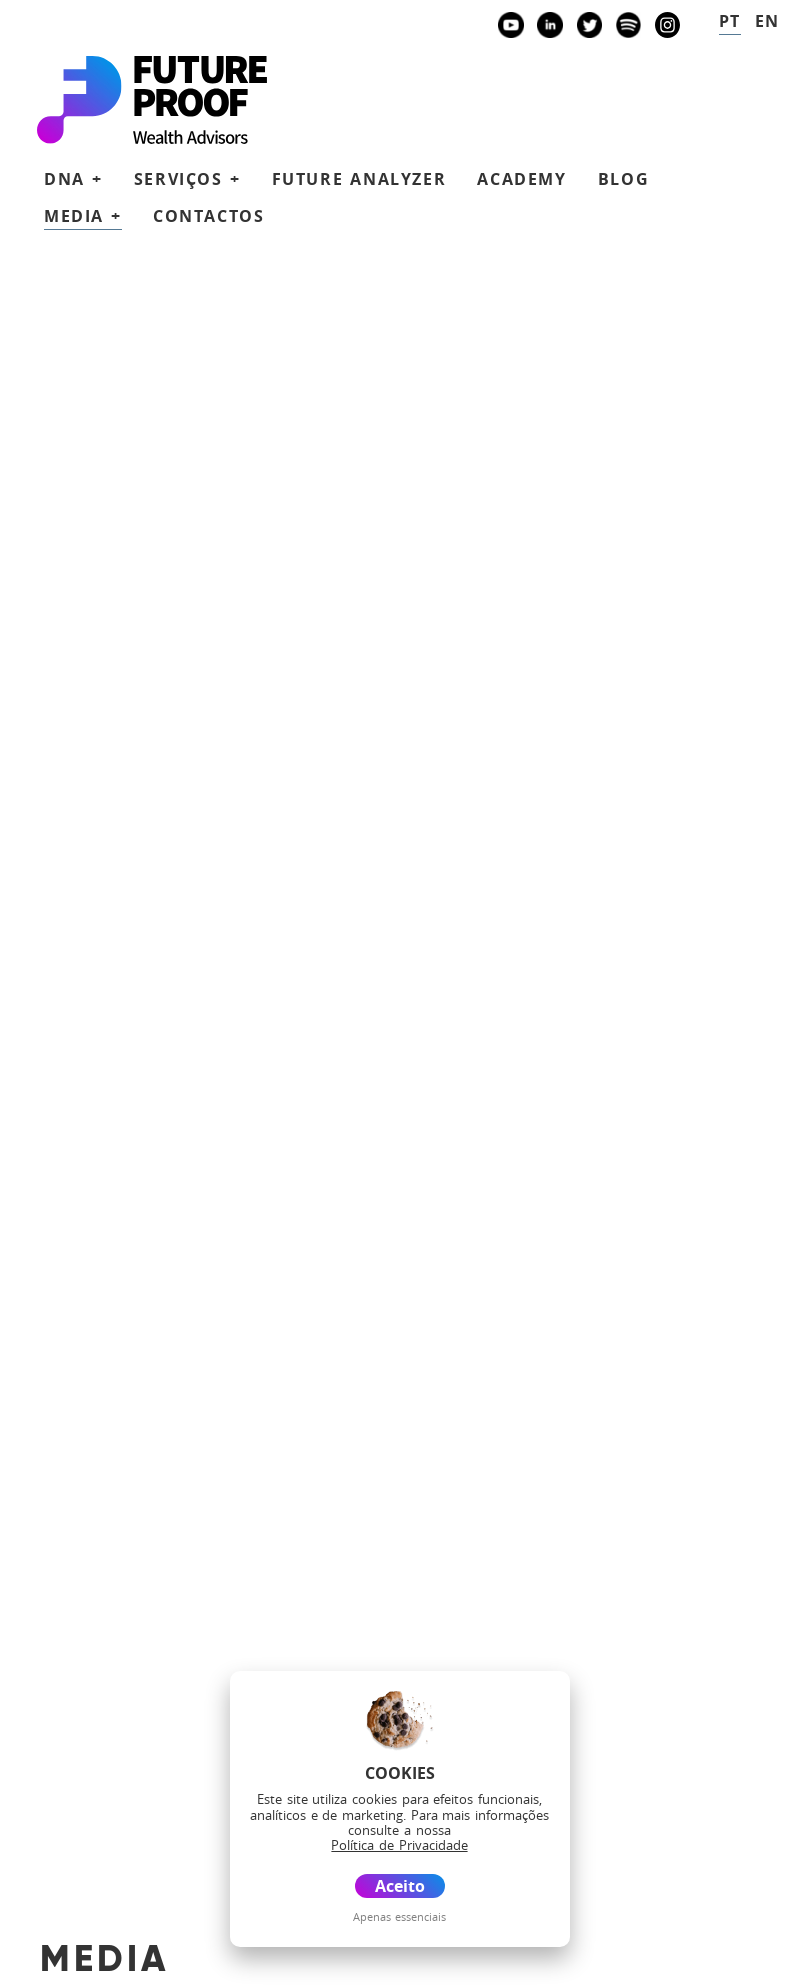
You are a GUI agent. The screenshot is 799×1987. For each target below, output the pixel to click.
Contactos (208, 216)
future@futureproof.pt (184, 842)
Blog (623, 179)
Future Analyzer (359, 179)
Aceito (400, 1886)
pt (730, 21)
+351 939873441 (169, 717)
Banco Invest (175, 949)
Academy (521, 179)
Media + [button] (83, 216)
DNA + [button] (73, 179)
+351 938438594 (169, 780)
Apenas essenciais (400, 1916)
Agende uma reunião (253, 1498)
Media (148, 1784)
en (767, 21)
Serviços (163, 1666)
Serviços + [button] (187, 179)
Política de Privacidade (127, 1944)
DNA (138, 1637)
